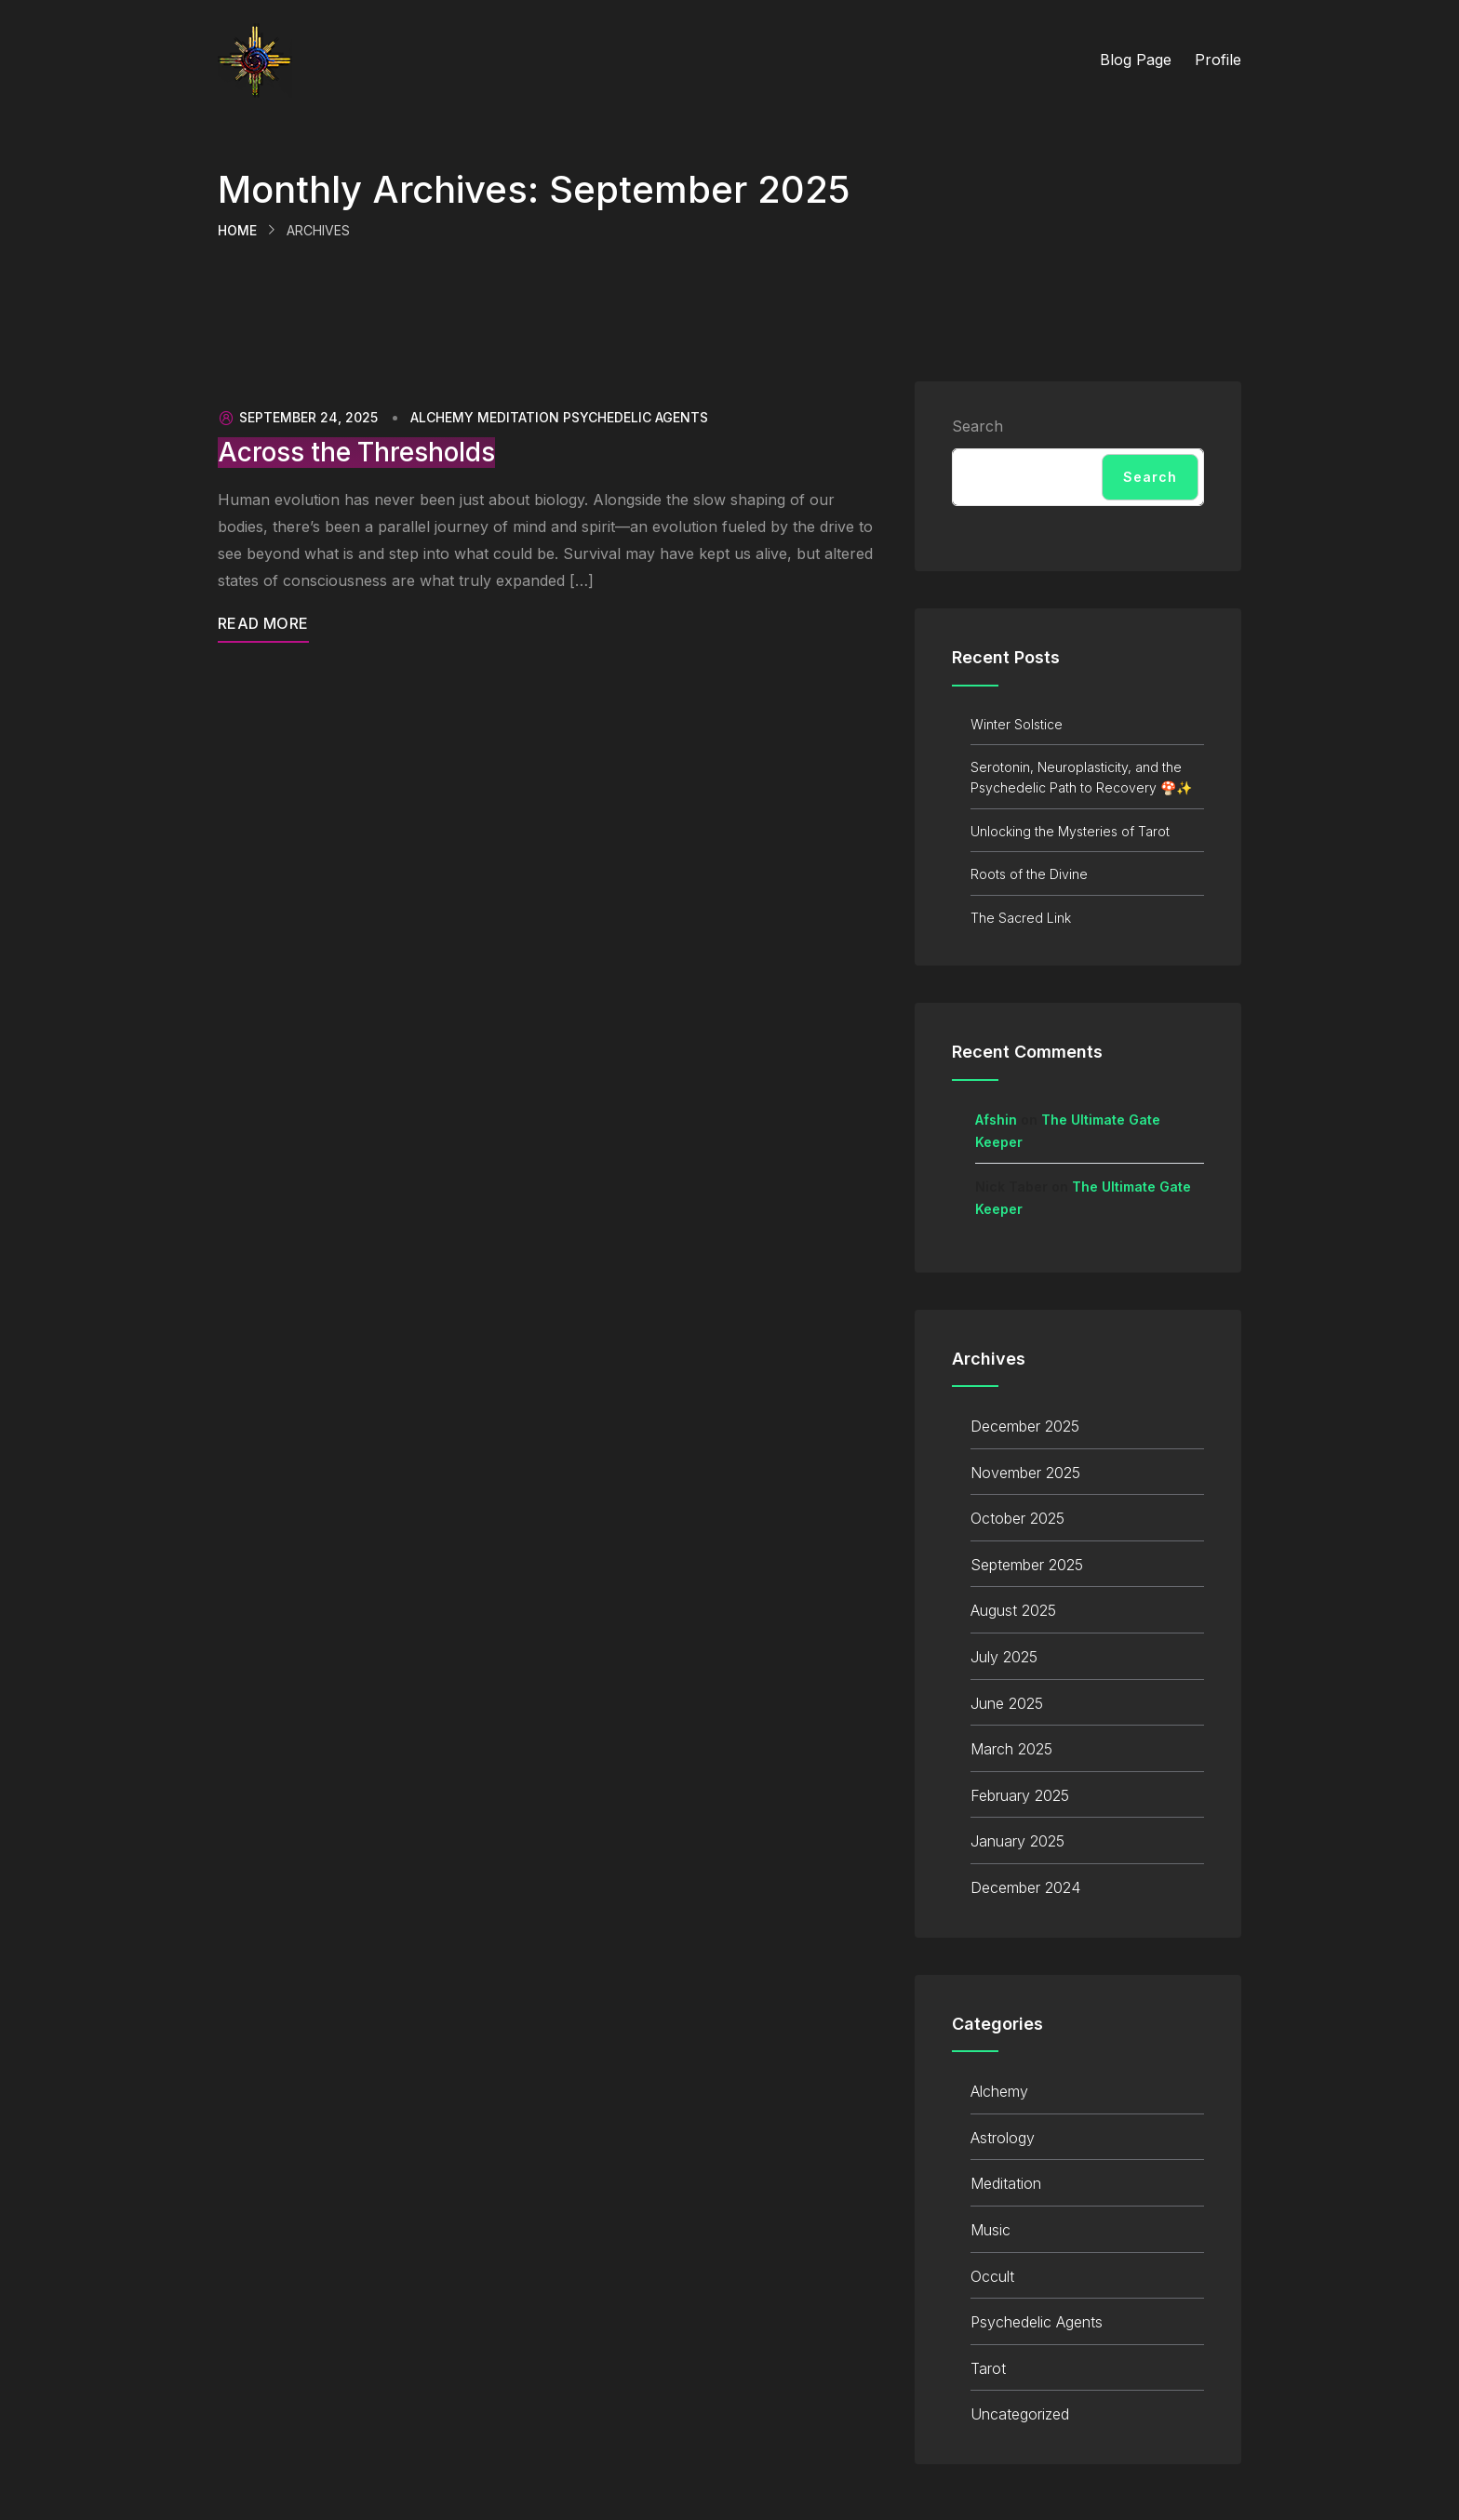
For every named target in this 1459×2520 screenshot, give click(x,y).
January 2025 (1017, 1841)
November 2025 (1025, 1472)
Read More (263, 623)
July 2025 (1003, 1656)
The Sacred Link (1020, 918)
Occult (992, 2276)
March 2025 (1011, 1749)
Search (977, 426)
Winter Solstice (1016, 724)
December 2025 (1024, 1426)
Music (990, 2229)
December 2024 (1025, 1887)
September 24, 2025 (298, 417)
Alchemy (442, 417)
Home (237, 230)
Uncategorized (1019, 2414)
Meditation (518, 417)
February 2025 (1019, 1795)
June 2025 (1006, 1703)
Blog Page (1135, 59)
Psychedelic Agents (635, 417)
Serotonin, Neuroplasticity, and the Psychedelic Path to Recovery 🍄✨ (1081, 777)
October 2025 (1017, 1518)
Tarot (988, 2368)
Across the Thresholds (356, 452)
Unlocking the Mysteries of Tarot (1070, 831)
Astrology (1002, 2137)
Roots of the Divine (1029, 874)
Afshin (996, 1119)
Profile (1218, 59)
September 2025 (1026, 1564)
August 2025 (1013, 1610)
